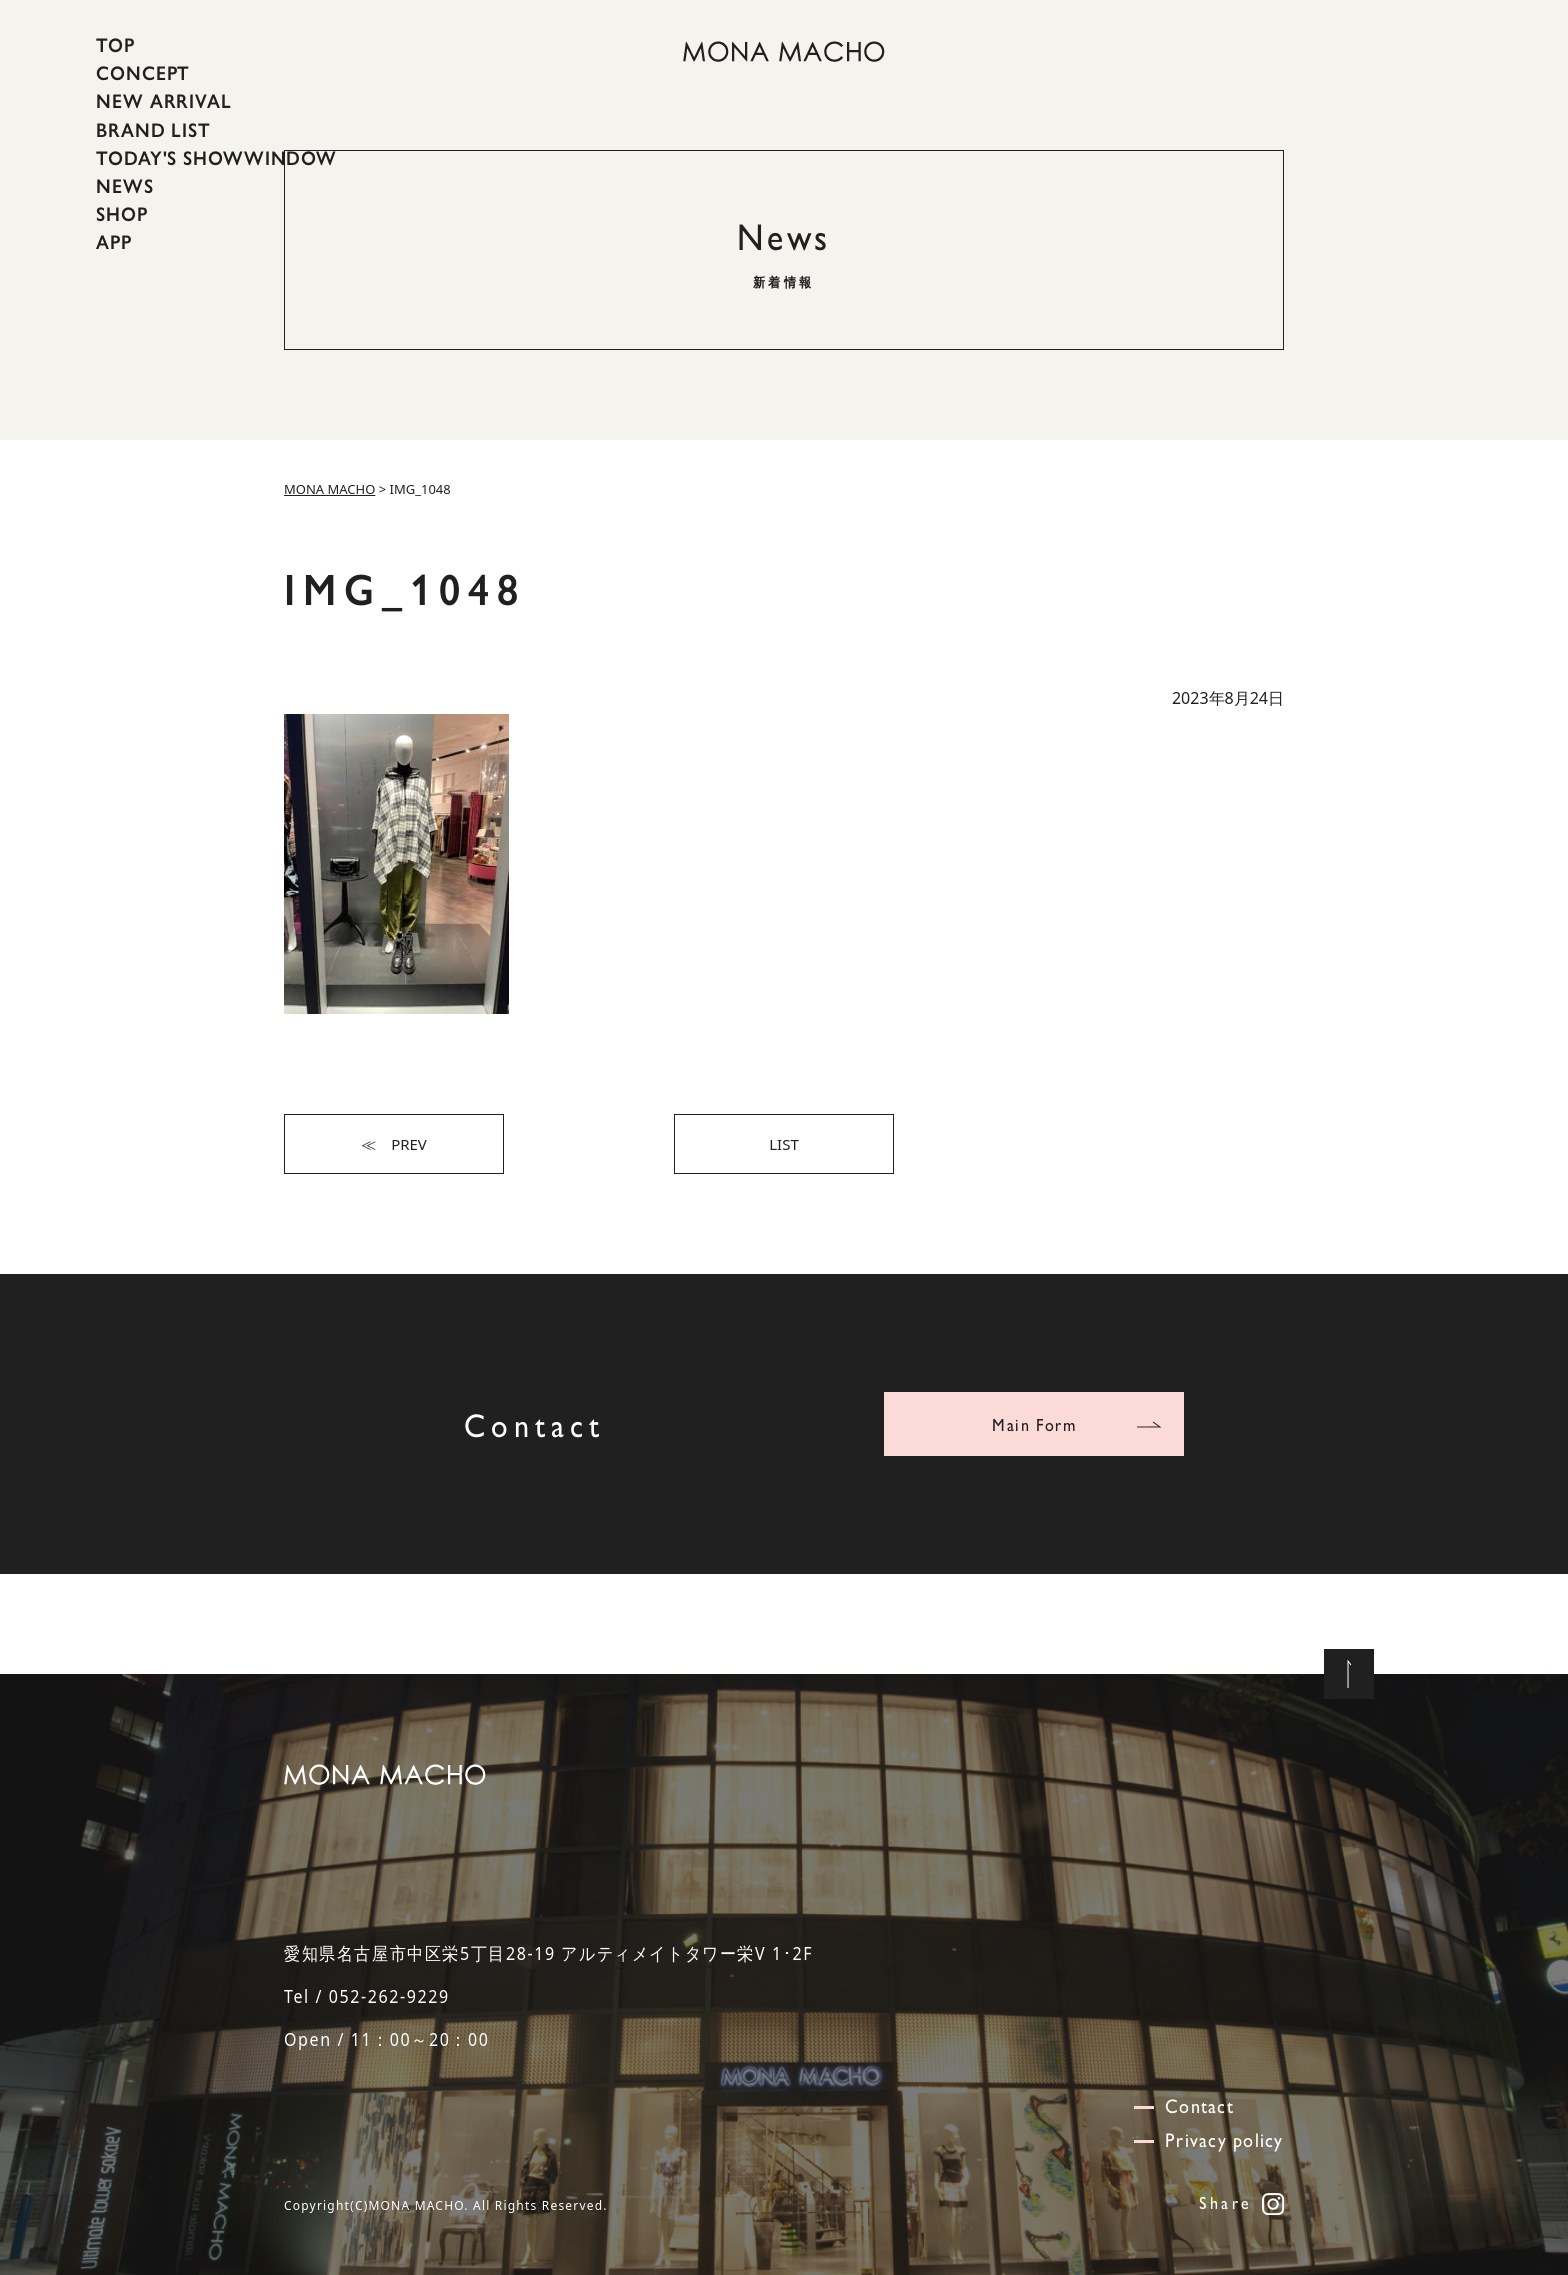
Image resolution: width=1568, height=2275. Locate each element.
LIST (784, 1144)
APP (114, 242)
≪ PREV (394, 1144)
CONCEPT (143, 73)
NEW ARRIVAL (164, 101)
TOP (115, 45)
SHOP (122, 214)
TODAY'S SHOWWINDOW (216, 158)
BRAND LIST (153, 129)
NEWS (125, 186)
